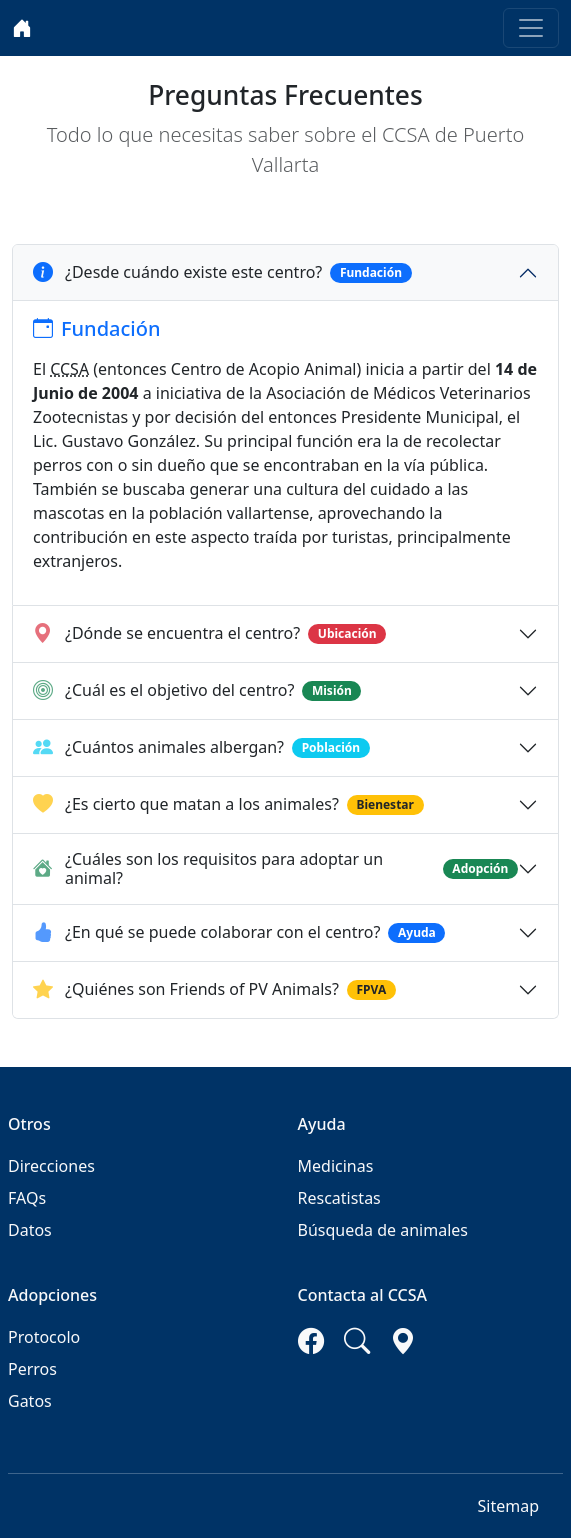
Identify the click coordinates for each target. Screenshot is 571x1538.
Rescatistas (339, 1198)
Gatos (30, 1401)
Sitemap (509, 1506)
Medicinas (336, 1166)
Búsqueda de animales (383, 1230)
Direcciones (51, 1166)
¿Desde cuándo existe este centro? (222, 273)
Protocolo (44, 1337)
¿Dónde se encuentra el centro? (209, 634)
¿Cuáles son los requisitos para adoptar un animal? (275, 868)
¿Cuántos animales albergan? (201, 748)
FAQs (27, 1198)
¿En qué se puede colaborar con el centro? (239, 933)
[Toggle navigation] (531, 28)
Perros (32, 1369)
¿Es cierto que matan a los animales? (228, 805)
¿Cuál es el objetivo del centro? (197, 691)
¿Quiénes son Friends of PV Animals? (214, 990)
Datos (30, 1230)
